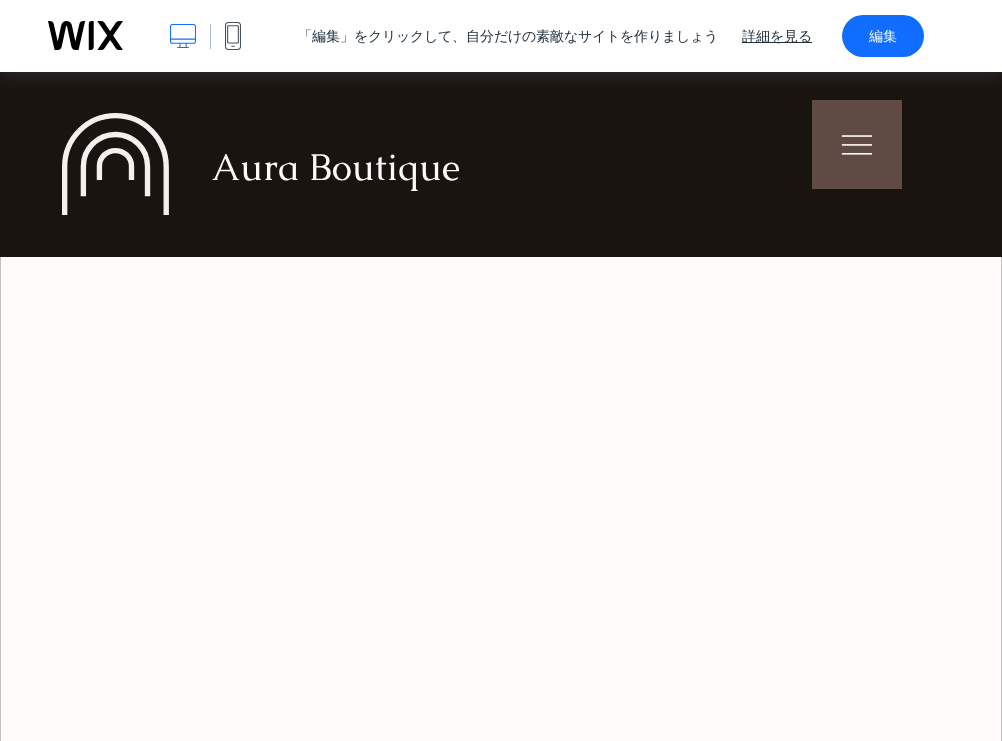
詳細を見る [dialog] (777, 36)
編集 (883, 36)
